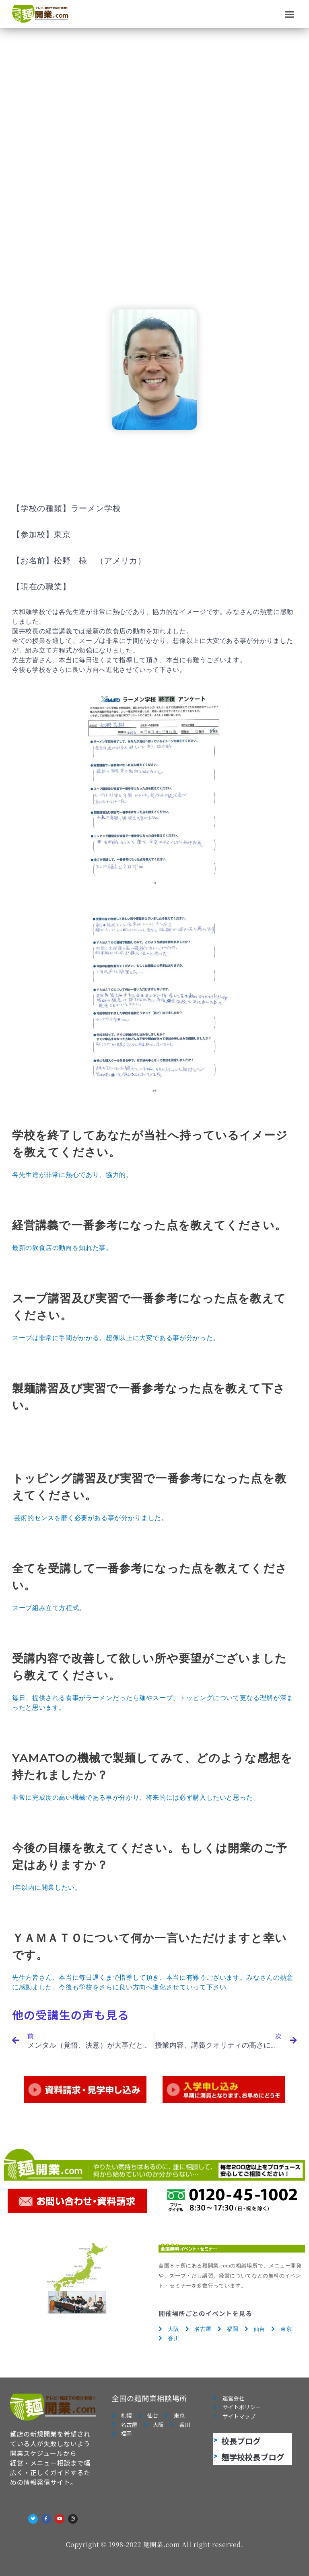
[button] (289, 14)
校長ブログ (241, 2441)
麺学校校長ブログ (252, 2457)
